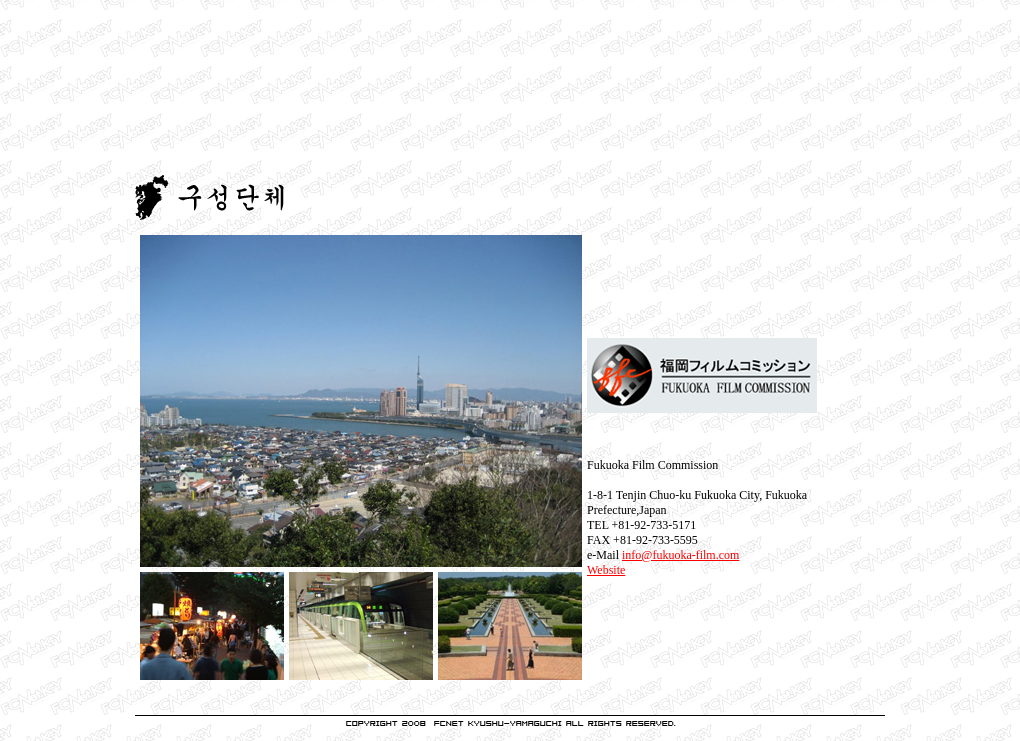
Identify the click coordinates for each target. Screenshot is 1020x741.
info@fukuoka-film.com (680, 555)
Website (606, 570)
